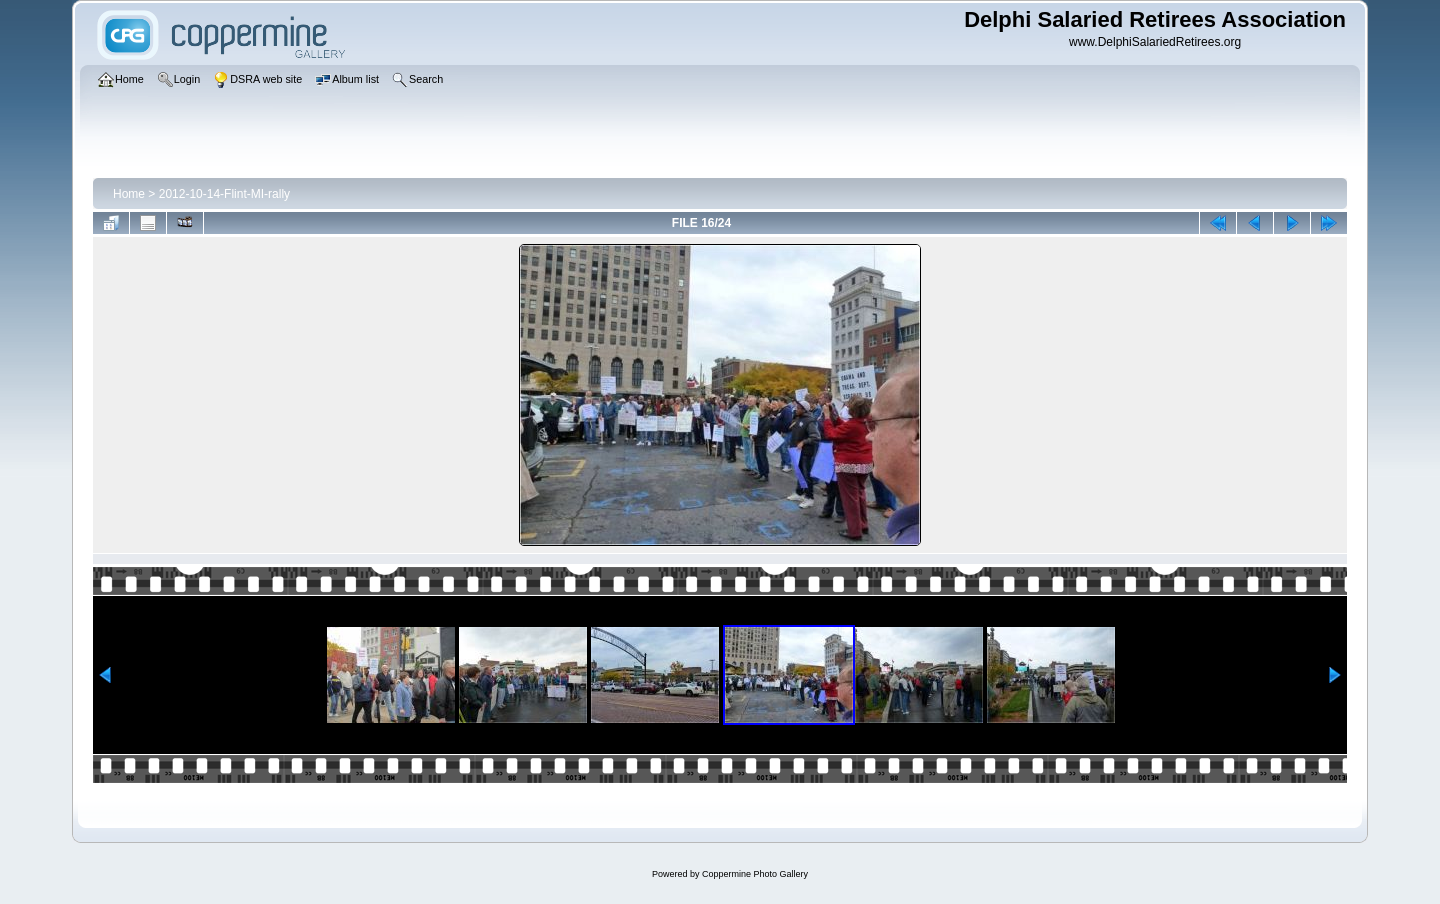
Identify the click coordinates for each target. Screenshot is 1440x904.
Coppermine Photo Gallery (755, 874)
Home (129, 194)
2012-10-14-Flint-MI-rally (224, 194)
